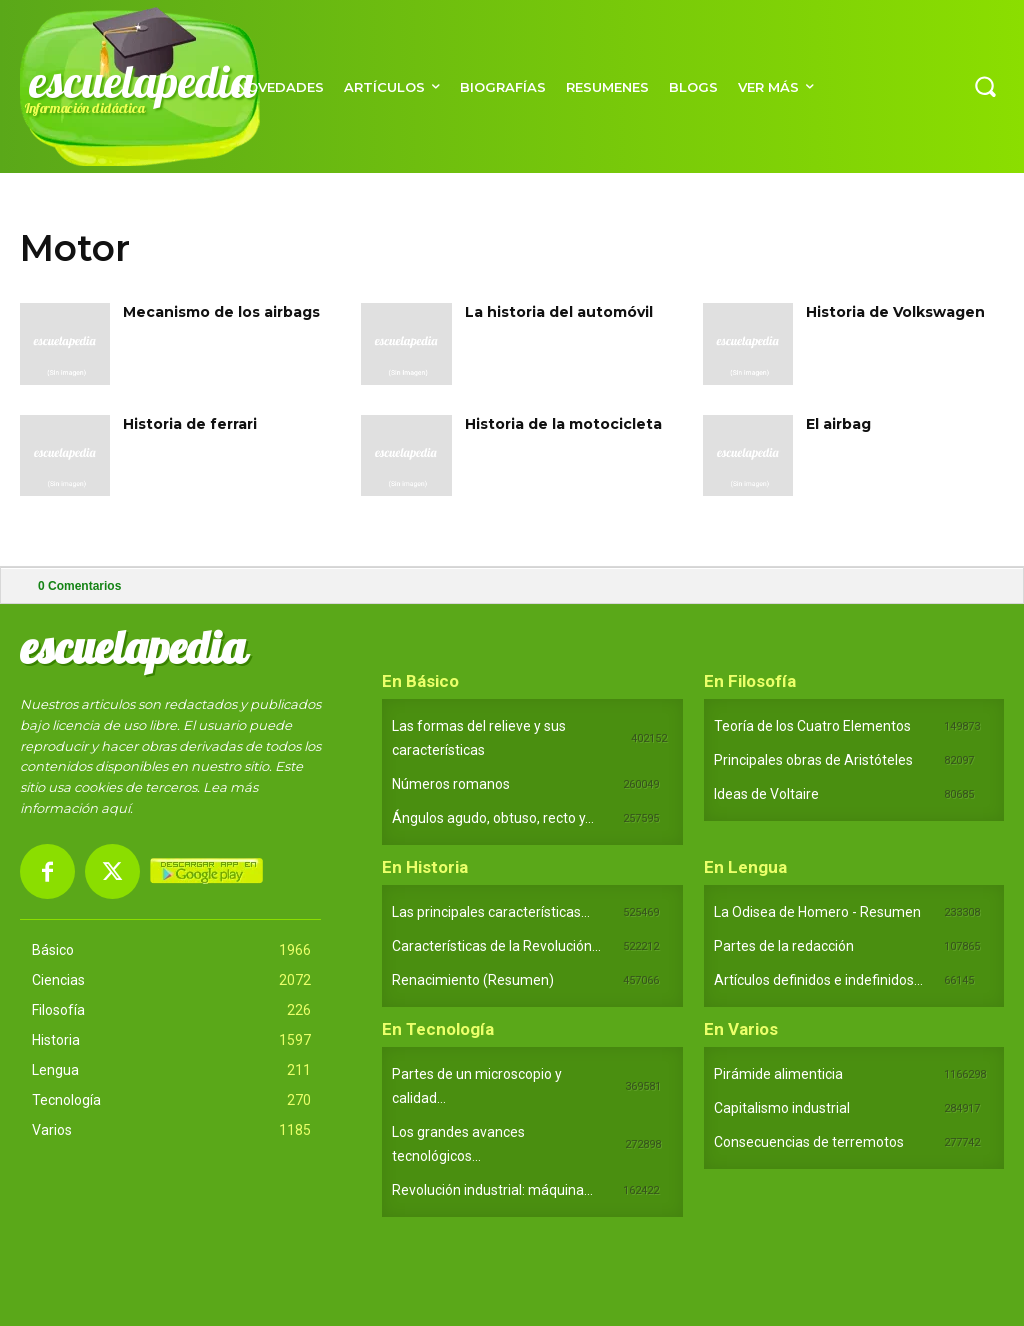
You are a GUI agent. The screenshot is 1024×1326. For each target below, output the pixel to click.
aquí (115, 808)
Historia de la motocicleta (563, 424)
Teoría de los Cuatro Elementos (812, 726)
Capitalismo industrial (782, 1108)
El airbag (838, 424)
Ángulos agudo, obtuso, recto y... (493, 818)
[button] (985, 86)
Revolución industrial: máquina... (492, 1190)
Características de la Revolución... (496, 946)
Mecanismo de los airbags (221, 312)
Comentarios (79, 586)
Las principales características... (491, 912)
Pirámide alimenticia (778, 1074)
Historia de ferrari (190, 424)
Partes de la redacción (784, 946)
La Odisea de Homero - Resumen (817, 912)
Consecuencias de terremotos (809, 1142)
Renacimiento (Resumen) (473, 980)
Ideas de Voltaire (766, 794)
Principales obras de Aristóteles (813, 760)
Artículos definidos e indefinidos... (818, 980)
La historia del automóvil (559, 312)
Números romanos (451, 784)
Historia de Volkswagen (895, 312)
